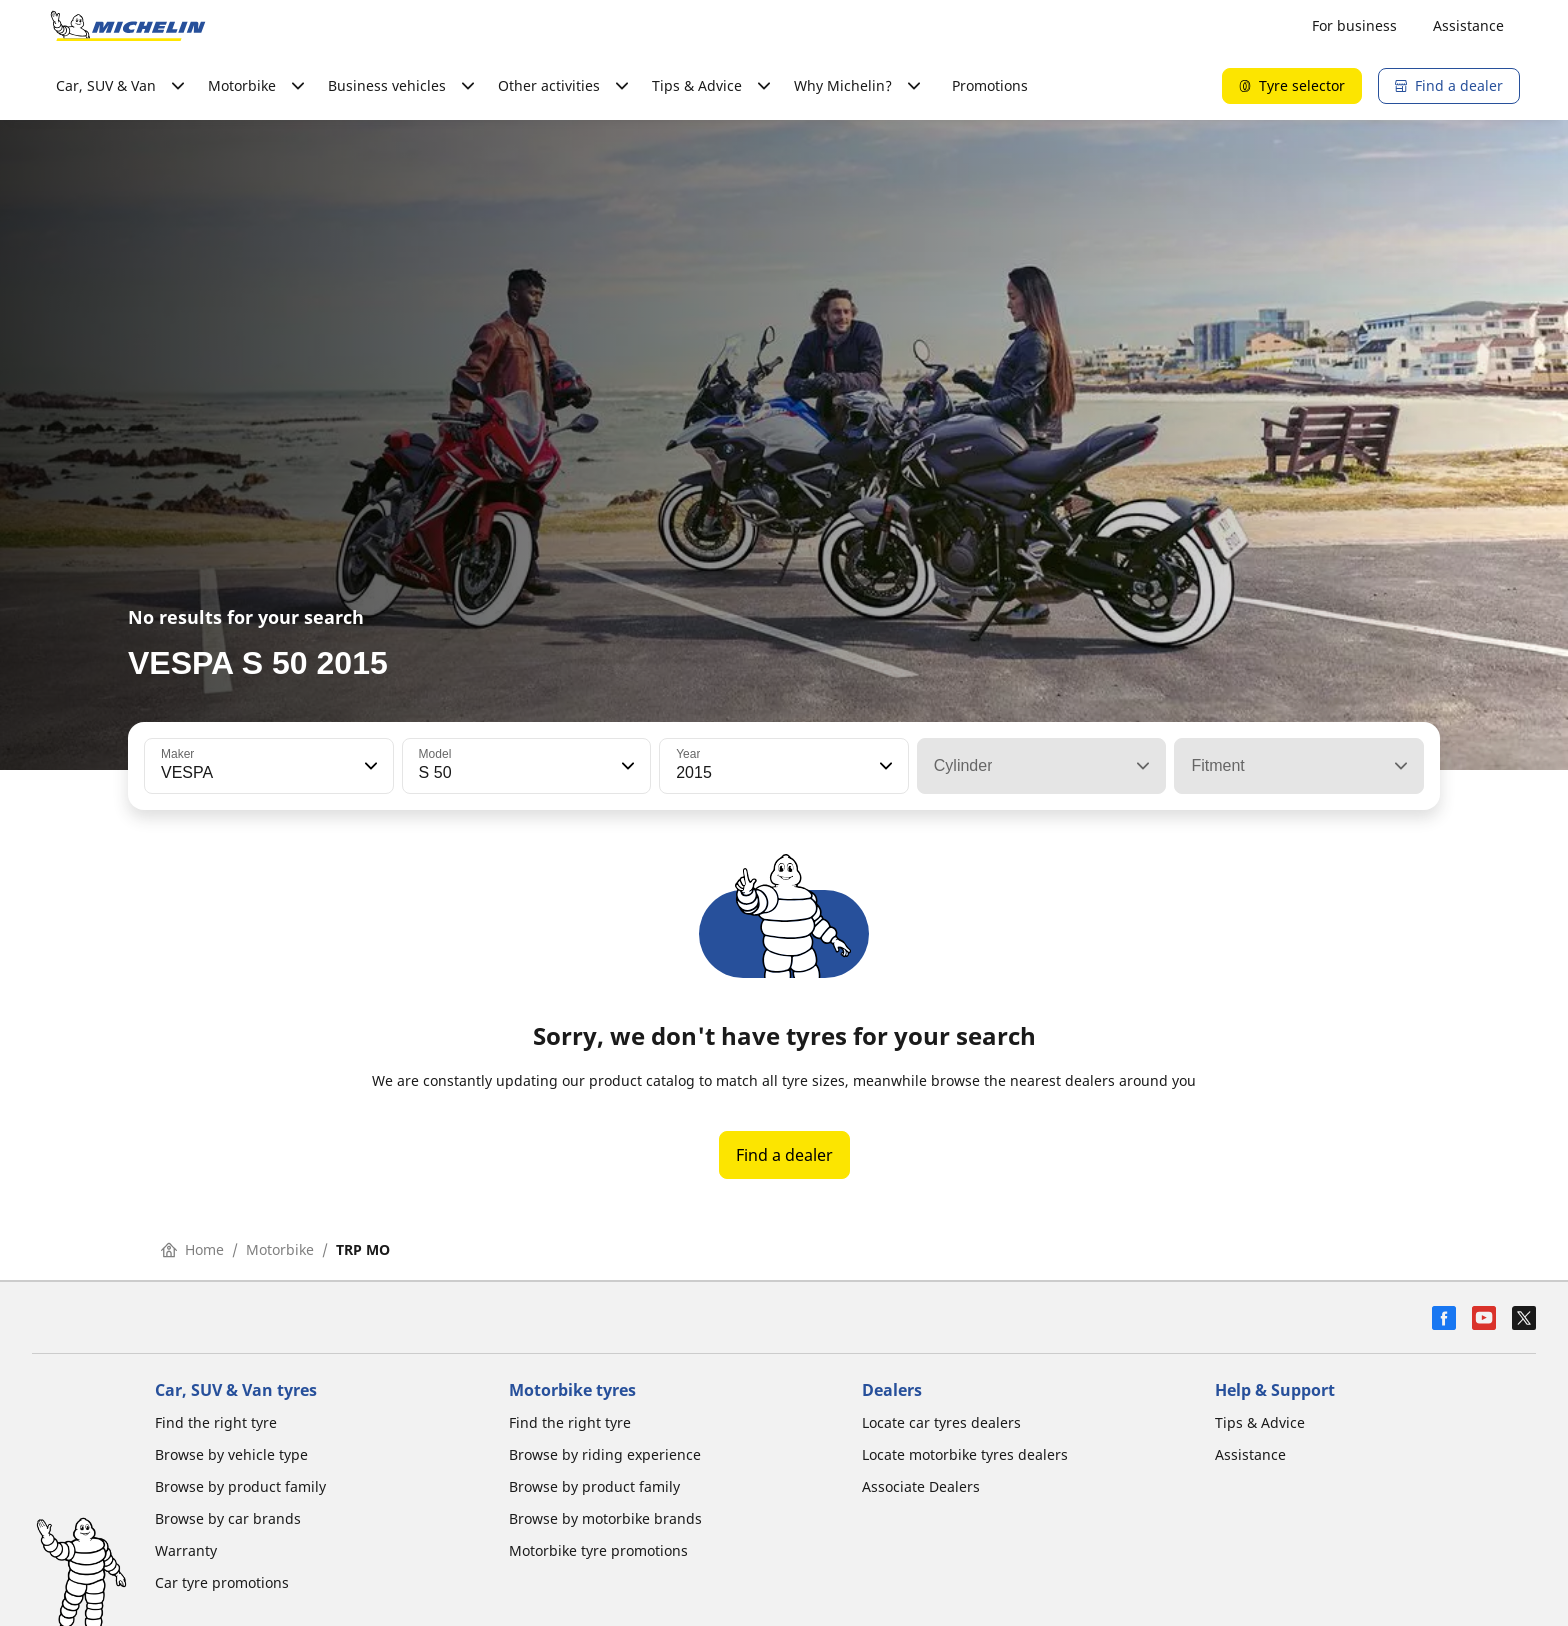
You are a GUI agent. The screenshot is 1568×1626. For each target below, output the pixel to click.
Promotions (990, 85)
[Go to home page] (128, 26)
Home (192, 1249)
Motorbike (280, 1249)
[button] (369, 766)
